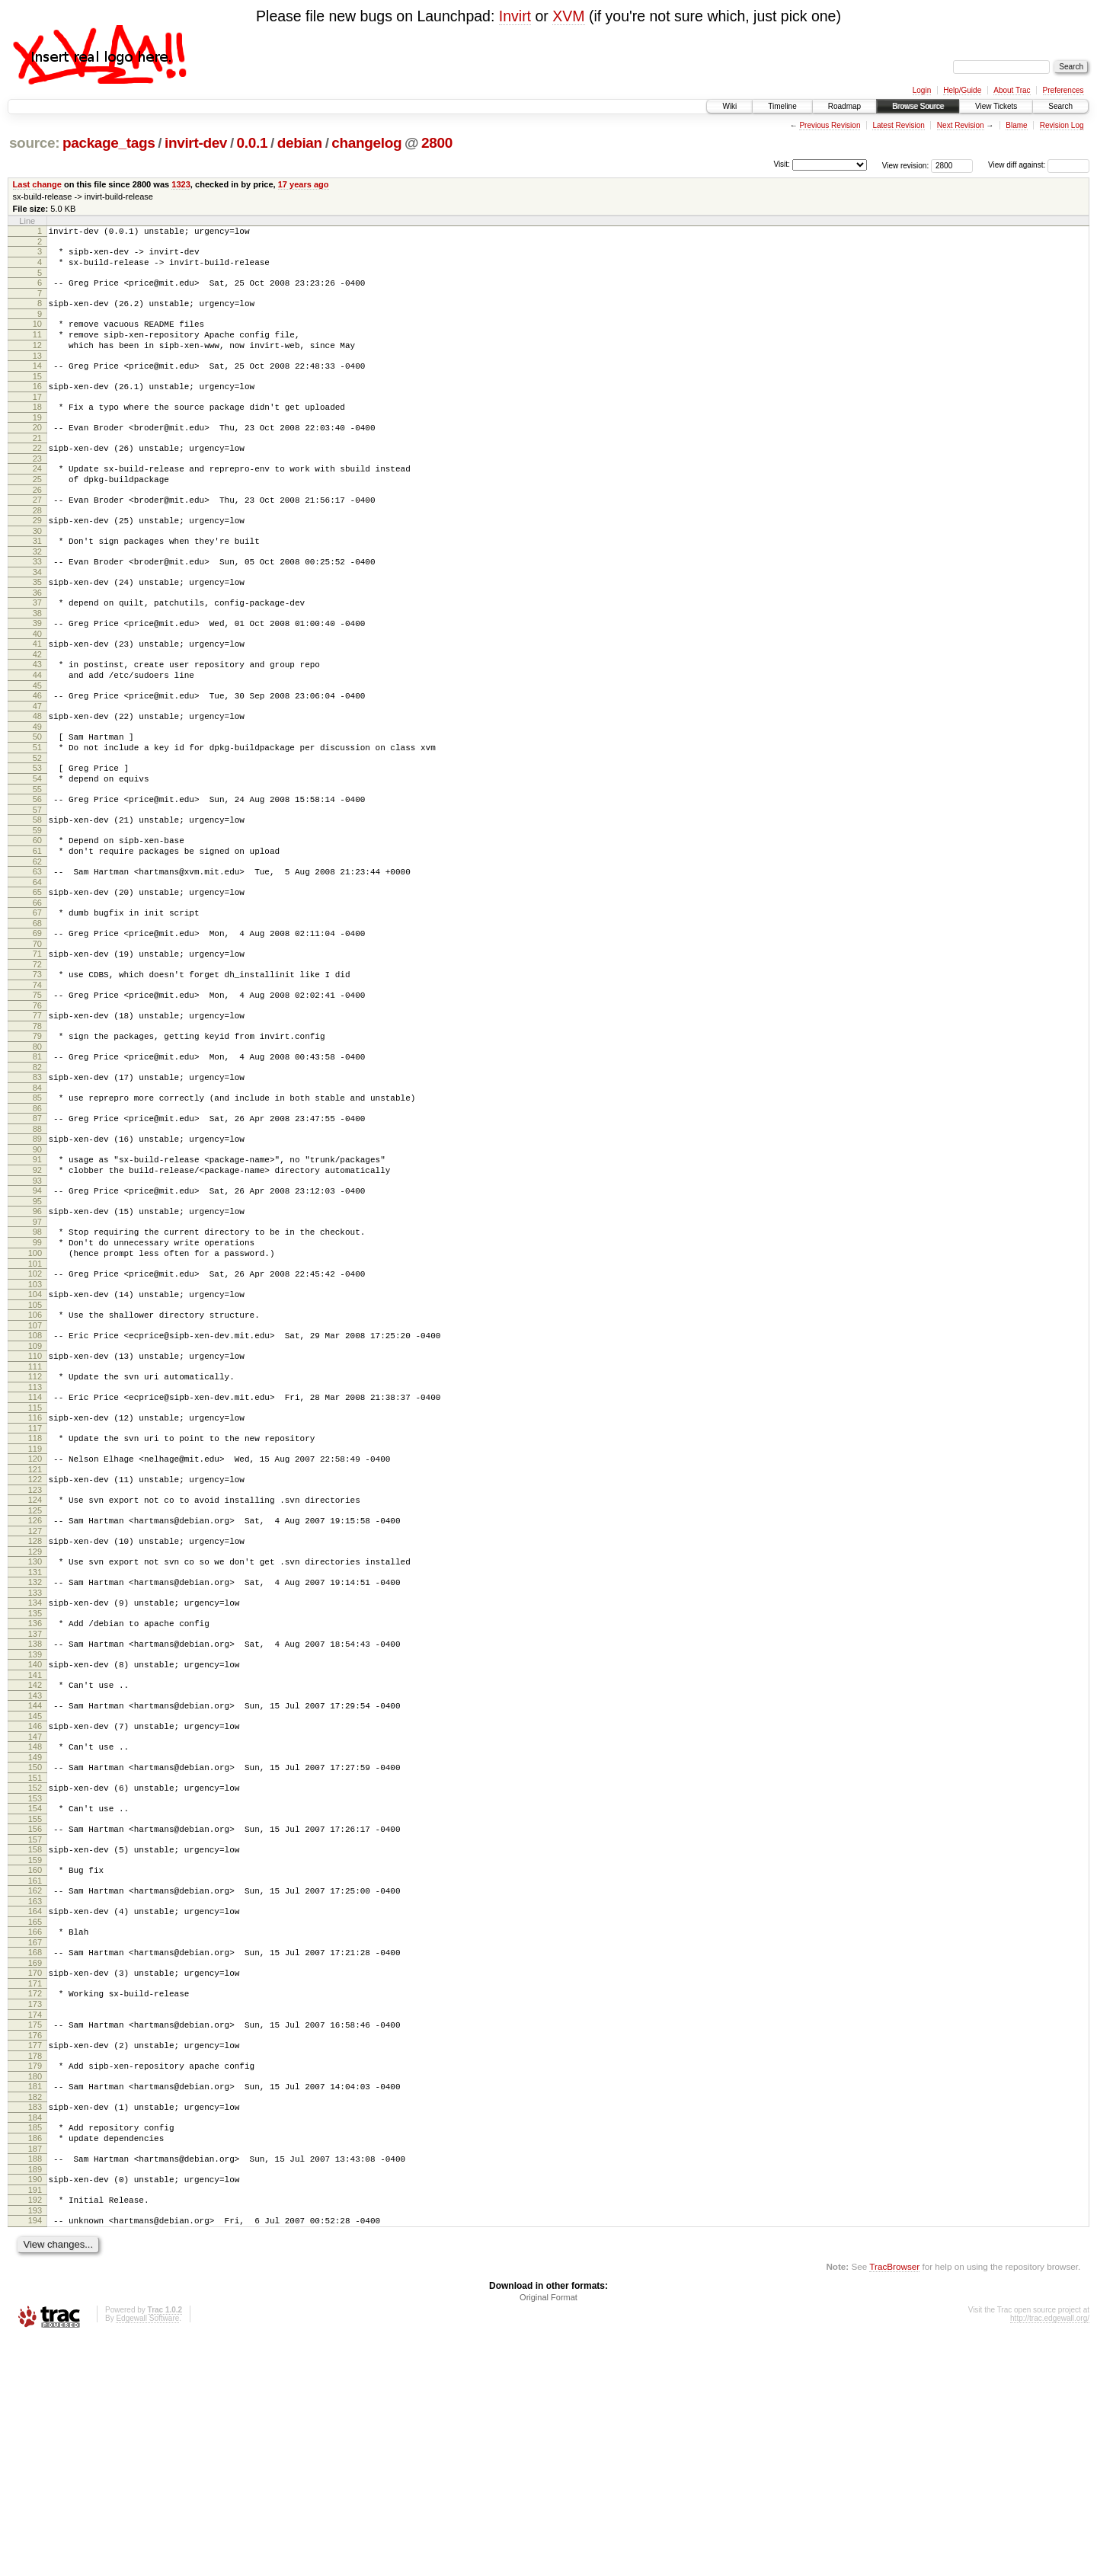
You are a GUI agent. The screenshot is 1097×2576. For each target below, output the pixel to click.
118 (35, 1584)
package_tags (108, 143)
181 (35, 2305)
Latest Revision (898, 125)
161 (35, 2077)
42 (37, 706)
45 (37, 742)
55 (37, 860)
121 (35, 1620)
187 (35, 2377)
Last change (37, 184)
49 (37, 788)
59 (37, 905)
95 (37, 1320)
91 (37, 1271)
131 (35, 1734)
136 (35, 1790)
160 (35, 2064)
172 (35, 2201)
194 (35, 2455)
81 (37, 1157)
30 (37, 569)
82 (37, 1170)
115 (35, 1551)
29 (37, 556)
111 (35, 1505)
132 (35, 1744)
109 (35, 1483)
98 (37, 1352)
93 (37, 1297)
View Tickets (996, 106)
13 (37, 374)
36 (37, 638)
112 (35, 1515)
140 (35, 1835)
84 (37, 1192)
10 (37, 335)
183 (35, 2328)
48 (37, 775)
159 (35, 2054)
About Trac (1011, 90)
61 (37, 928)
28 (37, 546)
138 (35, 1812)
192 (35, 2432)
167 (35, 2145)
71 (37, 1042)
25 (37, 511)
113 (35, 1528)
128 (35, 1698)
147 (35, 1917)
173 (35, 2214)
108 (35, 1470)
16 (37, 406)
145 (35, 1894)
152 (35, 1972)
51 (37, 811)
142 (35, 1858)
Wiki (729, 106)
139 (35, 1825)
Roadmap (844, 106)
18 (37, 429)
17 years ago (303, 184)
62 (37, 941)
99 (37, 1365)
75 (37, 1088)
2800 (437, 143)
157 (35, 2031)
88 (37, 1238)
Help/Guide (962, 90)
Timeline (782, 106)
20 (37, 452)
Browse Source (918, 106)
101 (35, 1391)
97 (37, 1342)
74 (37, 1078)
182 (35, 2318)
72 (37, 1055)
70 (37, 1032)
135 (35, 1780)
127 (35, 1688)
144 (35, 1881)
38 (37, 661)
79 (37, 1134)
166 (35, 2132)
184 (35, 2341)
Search (1060, 106)
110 (35, 1492)
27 (37, 534)
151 (35, 1962)
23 (37, 488)
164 (35, 2109)
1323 (180, 184)
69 (37, 1019)
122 (35, 1630)
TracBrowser (894, 2504)
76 (37, 1101)
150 (35, 1949)
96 (37, 1329)
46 (37, 752)
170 (35, 2178)
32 (37, 592)
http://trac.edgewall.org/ (1049, 2556)
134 (35, 1767)
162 (35, 2087)
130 (35, 1721)
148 (35, 1927)
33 (37, 602)
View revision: (905, 165)
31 (37, 579)
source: (34, 143)
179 (35, 2282)
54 (37, 847)
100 (35, 1378)
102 (35, 1401)
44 (37, 729)
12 (37, 361)
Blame (1016, 125)
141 (35, 1848)
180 (35, 2295)
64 (37, 964)
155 (35, 2008)
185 (35, 2351)
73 (37, 1065)
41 (37, 693)
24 (37, 498)
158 (35, 2041)
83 (37, 1179)
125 (35, 1665)
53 (37, 834)
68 (37, 1010)
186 (35, 2364)
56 (37, 869)
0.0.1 (252, 143)
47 (37, 765)
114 (35, 1538)
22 (37, 475)
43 (37, 716)
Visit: (781, 164)
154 (35, 1995)
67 (37, 997)
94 (37, 1307)
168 (35, 2155)
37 (37, 648)
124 (35, 1652)
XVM (568, 16)
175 (35, 2237)
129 (35, 1711)
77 (37, 1111)
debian (299, 143)
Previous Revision (829, 125)
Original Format (548, 2534)
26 (37, 524)
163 (35, 2100)
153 (35, 1985)
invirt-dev (196, 143)
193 (35, 2445)
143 (35, 1871)
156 (35, 2018)
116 (35, 1561)
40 (37, 684)
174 (35, 2227)
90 (37, 1261)
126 (35, 1675)
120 (35, 1607)
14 (37, 383)
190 (35, 2410)
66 (37, 987)
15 (37, 396)
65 (37, 974)
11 (37, 348)
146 (35, 1904)
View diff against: (1038, 165)
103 (35, 1414)
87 (37, 1225)
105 (35, 1437)
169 (35, 2168)
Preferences (1063, 90)
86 (37, 1215)
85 (37, 1202)
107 (35, 1460)
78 (37, 1124)
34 (37, 615)
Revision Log (1062, 125)
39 (37, 671)
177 (35, 2259)
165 (35, 2122)
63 (37, 951)
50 (37, 798)
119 (35, 1597)
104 (35, 1424)
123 (35, 1643)
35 (37, 625)
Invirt (515, 16)
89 (37, 1248)
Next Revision (960, 125)
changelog (366, 143)
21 (37, 465)
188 (35, 2387)
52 (37, 824)
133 (35, 1757)
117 (35, 1574)
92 (37, 1284)
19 (37, 442)
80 (37, 1147)
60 (37, 915)
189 (35, 2400)
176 (35, 2250)
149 (35, 1940)
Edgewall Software (147, 2556)
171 (35, 2191)
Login (922, 90)
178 (35, 2272)
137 (35, 1802)
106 (35, 1447)
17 (37, 419)
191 (35, 2422)
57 (37, 882)
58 (37, 892)
